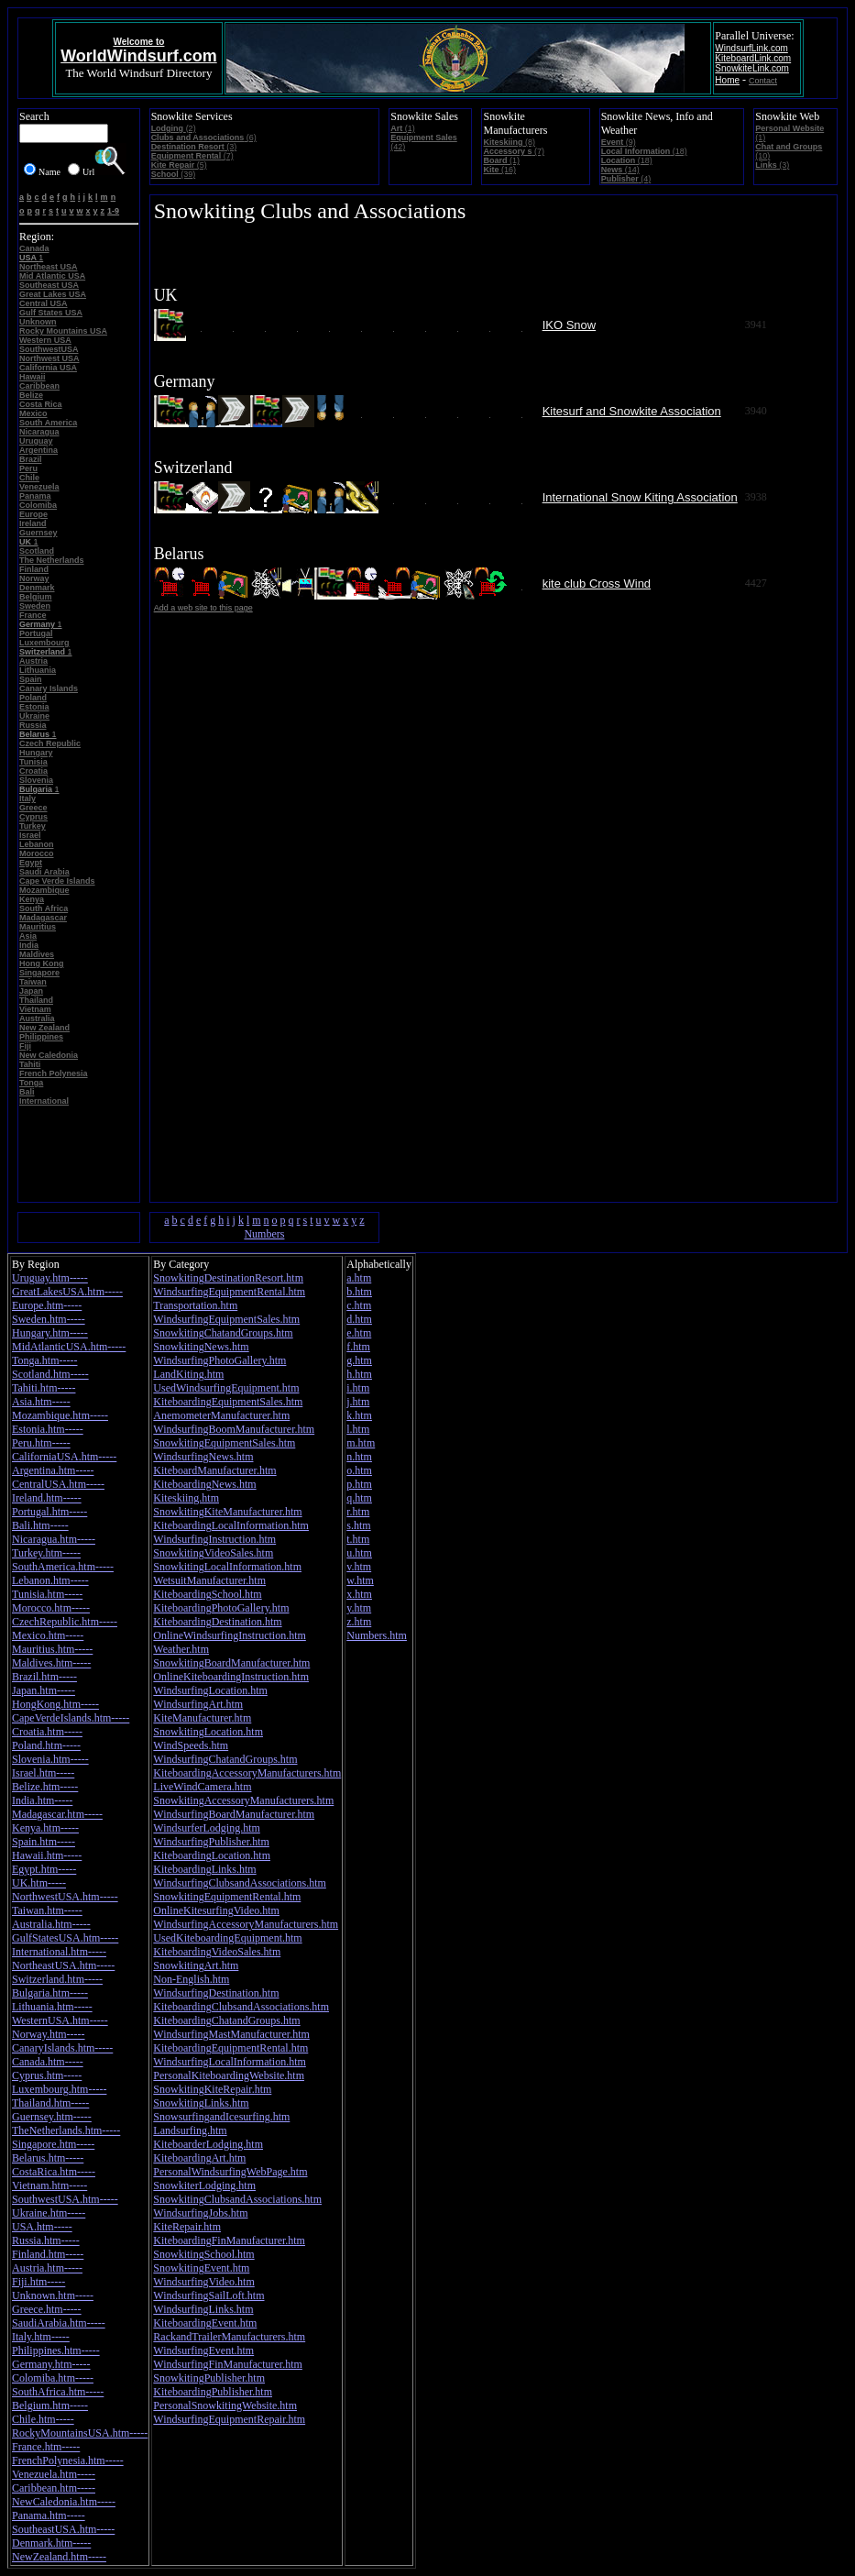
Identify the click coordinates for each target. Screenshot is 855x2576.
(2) (173, 128)
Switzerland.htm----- (57, 1979)
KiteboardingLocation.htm (211, 1855)
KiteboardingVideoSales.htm (216, 1951)
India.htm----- (42, 1800)
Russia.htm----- (46, 2240)
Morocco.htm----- (51, 1608)
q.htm (359, 1498)
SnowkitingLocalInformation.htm (227, 1566)
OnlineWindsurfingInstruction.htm (229, 1635)
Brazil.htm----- (44, 1676)
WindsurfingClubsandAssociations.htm (239, 1883)
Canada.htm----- (47, 2061)
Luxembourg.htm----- (59, 2089)
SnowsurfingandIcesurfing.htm (221, 2116)
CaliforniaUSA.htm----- (64, 1456)
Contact (763, 80)
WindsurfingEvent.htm (203, 2350)
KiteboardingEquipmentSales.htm (227, 1401)
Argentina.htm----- (52, 1470)
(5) (179, 165)
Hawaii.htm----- (47, 1855)
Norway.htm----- (48, 2034)
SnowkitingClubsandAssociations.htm (237, 2199)
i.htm (357, 1388)
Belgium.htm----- (50, 2405)
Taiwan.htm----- (47, 1910)
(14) (620, 169)
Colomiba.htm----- (52, 2378)
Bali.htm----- (40, 1525)
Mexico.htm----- (47, 1635)
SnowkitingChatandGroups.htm (222, 1333)
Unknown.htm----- (52, 2295)
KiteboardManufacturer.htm (214, 1470)
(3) (194, 146)
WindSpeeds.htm (190, 1745)
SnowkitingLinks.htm (200, 2103)
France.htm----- (46, 2446)
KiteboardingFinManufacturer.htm (229, 2240)
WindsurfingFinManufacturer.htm (227, 2364)
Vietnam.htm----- (49, 2185)
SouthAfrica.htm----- (58, 2391)
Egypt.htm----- (44, 1869)
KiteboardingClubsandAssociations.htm (241, 2006)
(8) (509, 142)
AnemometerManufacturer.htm (221, 1415)
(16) (499, 169)
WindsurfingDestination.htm (216, 1993)
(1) (402, 128)
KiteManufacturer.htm (202, 1718)
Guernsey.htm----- (52, 2116)
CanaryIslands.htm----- (62, 2048)
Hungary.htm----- (50, 1333)
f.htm (358, 1346)
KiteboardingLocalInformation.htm (231, 1525)
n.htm (359, 1456)
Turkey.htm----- (46, 1553)
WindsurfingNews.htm (203, 1456)
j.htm (357, 1401)
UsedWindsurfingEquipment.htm (226, 1388)
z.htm (358, 1621)
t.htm (357, 1539)
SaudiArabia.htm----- (58, 2323)
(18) (644, 151)
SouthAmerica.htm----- (63, 1566)
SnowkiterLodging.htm (204, 2185)
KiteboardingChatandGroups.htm (226, 2020)
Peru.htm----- (41, 1443)
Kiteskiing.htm (186, 1498)
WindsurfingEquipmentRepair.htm (229, 2419)
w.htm (360, 1580)
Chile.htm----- (43, 2419)
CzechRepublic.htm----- (64, 1621)
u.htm (359, 1553)
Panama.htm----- (48, 2515)
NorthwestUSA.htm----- (65, 1896)
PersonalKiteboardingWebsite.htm (228, 2075)
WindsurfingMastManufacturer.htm (231, 2034)
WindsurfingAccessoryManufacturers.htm (245, 1924)
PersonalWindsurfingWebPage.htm (230, 2171)
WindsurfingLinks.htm (203, 2309)
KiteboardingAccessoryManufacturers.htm (247, 1773)
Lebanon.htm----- (50, 1580)
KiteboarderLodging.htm (208, 2144)
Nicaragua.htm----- (53, 1539)
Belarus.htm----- (47, 2158)
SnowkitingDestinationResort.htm (228, 1277)
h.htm (359, 1374)
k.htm (359, 1415)
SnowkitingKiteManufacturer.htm (227, 1511)
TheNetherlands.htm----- (66, 2130)
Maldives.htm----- (51, 1663)
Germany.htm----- (51, 2364)
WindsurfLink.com (751, 48)
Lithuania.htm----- (52, 2006)
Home (727, 80)
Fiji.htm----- (38, 2281)
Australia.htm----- (51, 1924)
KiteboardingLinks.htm (204, 1869)
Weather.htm (181, 1649)
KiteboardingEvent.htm (205, 2323)
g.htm (359, 1360)
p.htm (359, 1484)
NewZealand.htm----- (59, 2556)
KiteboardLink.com (753, 58)
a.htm (358, 1277)
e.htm (358, 1333)
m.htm (360, 1443)
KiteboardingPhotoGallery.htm (221, 1608)
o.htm (359, 1470)
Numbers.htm (376, 1635)
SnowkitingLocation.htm (208, 1731)
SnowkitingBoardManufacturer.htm (231, 1663)
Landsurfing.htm (189, 2130)
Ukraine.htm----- (48, 2213)
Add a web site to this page (203, 607)
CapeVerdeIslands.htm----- (70, 1718)
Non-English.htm (191, 1979)
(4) (626, 178)
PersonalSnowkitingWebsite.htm (225, 2405)
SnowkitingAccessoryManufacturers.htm (243, 1800)
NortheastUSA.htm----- (63, 1965)
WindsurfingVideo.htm (203, 2281)
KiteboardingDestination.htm (217, 1621)
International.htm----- (59, 1951)
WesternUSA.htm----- (60, 2020)
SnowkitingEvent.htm (201, 2268)
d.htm (359, 1319)
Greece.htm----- (47, 2309)
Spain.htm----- (43, 1841)
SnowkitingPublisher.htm (209, 2378)
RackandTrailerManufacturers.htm (229, 2336)
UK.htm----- (39, 1883)
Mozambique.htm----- (60, 1415)
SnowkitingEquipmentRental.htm (227, 1896)
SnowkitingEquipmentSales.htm (224, 1443)
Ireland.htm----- (47, 1498)
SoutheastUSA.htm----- (63, 2529)
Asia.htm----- (41, 1401)
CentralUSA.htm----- (58, 1484)
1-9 (113, 210)
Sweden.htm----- (48, 1319)
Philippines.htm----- (56, 2350)
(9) (618, 142)
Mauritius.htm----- (52, 1649)
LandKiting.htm (188, 1374)
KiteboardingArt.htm (199, 2158)
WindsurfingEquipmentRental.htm (229, 1291)
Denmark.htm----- (51, 2543)
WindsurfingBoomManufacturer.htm (233, 1429)
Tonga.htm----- (44, 1360)
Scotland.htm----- (50, 1374)
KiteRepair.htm (187, 2226)
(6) (204, 137)
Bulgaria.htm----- (50, 1993)
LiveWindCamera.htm (202, 1786)
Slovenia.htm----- (50, 1759)
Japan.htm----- (43, 1690)
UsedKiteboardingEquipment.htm (227, 1938)
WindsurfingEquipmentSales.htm (226, 1319)
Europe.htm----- (47, 1305)
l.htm (357, 1429)
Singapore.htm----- (53, 2144)
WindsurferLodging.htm (206, 1828)
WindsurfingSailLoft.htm (208, 2295)
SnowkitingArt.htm (195, 1965)
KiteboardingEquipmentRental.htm (230, 2048)
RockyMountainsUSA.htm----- (80, 2433)
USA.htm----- (42, 2226)
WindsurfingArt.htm (198, 1704)
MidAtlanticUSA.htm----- (69, 1346)
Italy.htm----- (41, 2336)
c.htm (358, 1305)
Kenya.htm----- (45, 1828)
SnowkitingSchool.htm (203, 2254)
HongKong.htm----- (55, 1704)
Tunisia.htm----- (47, 1594)
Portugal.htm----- (49, 1511)
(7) (192, 155)
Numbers (264, 1233)
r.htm (357, 1511)
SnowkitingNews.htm (200, 1346)
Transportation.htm (195, 1305)
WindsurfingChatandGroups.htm (225, 1759)
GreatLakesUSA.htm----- (67, 1291)
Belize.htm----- (45, 1786)
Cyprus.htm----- (47, 2075)
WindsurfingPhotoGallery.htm (219, 1360)
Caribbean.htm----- (53, 2488)
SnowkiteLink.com (752, 68)
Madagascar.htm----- (57, 1814)
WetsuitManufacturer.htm (209, 1580)
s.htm (358, 1525)
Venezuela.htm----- (53, 2474)
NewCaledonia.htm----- (63, 2501)
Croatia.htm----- (47, 1731)
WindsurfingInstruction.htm (214, 1539)
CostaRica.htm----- (53, 2171)
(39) (173, 174)
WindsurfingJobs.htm (200, 2213)
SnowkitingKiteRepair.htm (212, 2089)
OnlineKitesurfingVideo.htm (216, 1910)
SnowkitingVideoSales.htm (213, 1553)
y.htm (358, 1608)
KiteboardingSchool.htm (207, 1594)
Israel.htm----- (43, 1773)
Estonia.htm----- (47, 1429)
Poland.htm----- (46, 1745)
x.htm (359, 1594)
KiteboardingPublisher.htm (212, 2391)
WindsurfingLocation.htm (210, 1690)
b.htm (359, 1291)
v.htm (358, 1566)
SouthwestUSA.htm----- (65, 2199)
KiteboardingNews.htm (204, 1484)
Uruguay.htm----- (50, 1277)
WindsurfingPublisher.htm (211, 1841)
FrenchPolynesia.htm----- (68, 2460)
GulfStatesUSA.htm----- (65, 1938)
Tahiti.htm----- (43, 1388)
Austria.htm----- (47, 2268)
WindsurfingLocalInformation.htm (229, 2061)
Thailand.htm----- (50, 2103)
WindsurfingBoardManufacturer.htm (233, 1814)
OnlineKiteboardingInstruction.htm (231, 1676)
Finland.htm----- (47, 2254)
